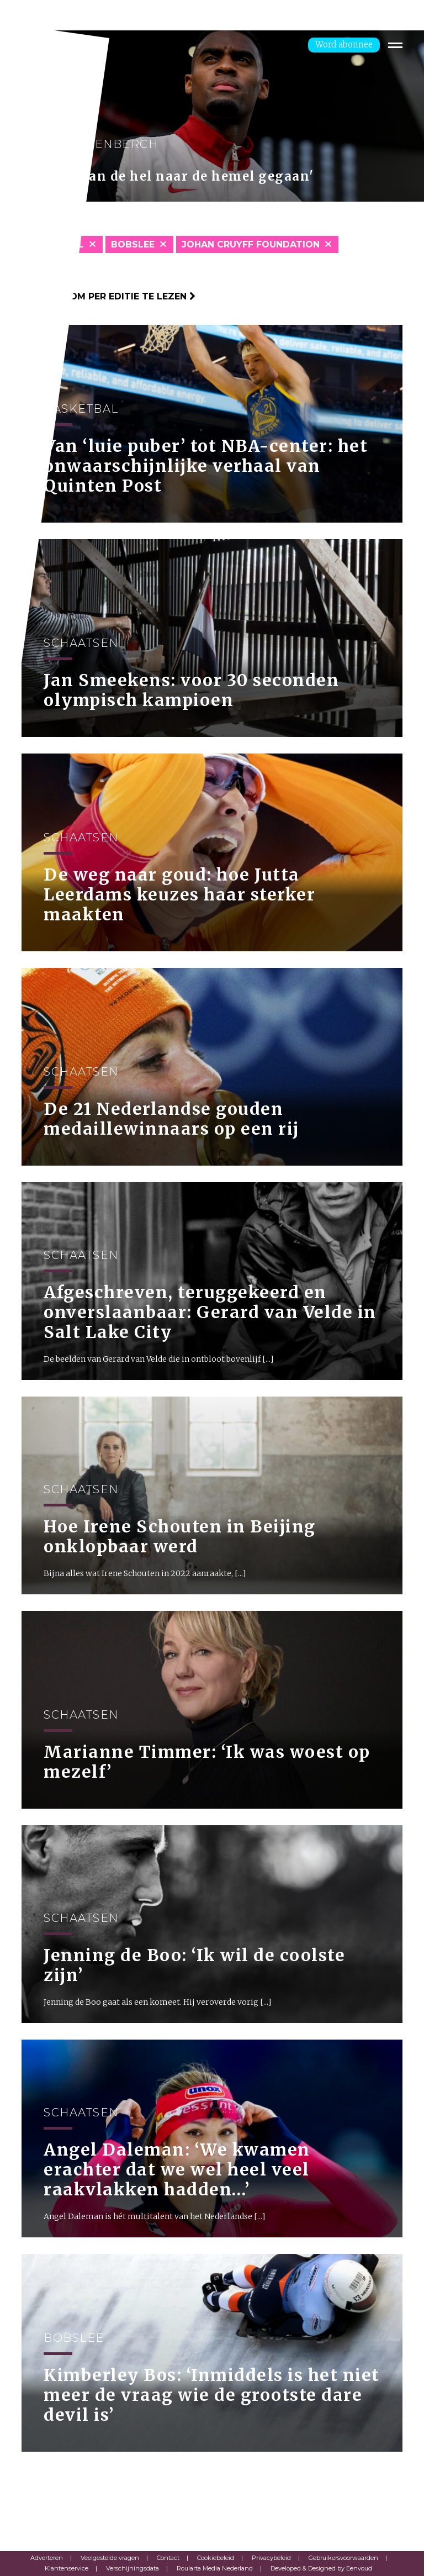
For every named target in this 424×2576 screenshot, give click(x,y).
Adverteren (46, 2558)
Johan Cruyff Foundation (251, 244)
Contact (168, 2558)
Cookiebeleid (215, 2558)
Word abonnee (344, 44)
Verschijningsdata (132, 2568)
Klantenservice (66, 2568)
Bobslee (133, 244)
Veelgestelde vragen (110, 2558)
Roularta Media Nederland (215, 2568)
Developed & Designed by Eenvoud (321, 2568)
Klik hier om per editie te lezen (108, 296)
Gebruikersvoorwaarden (343, 2558)
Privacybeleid (271, 2558)
